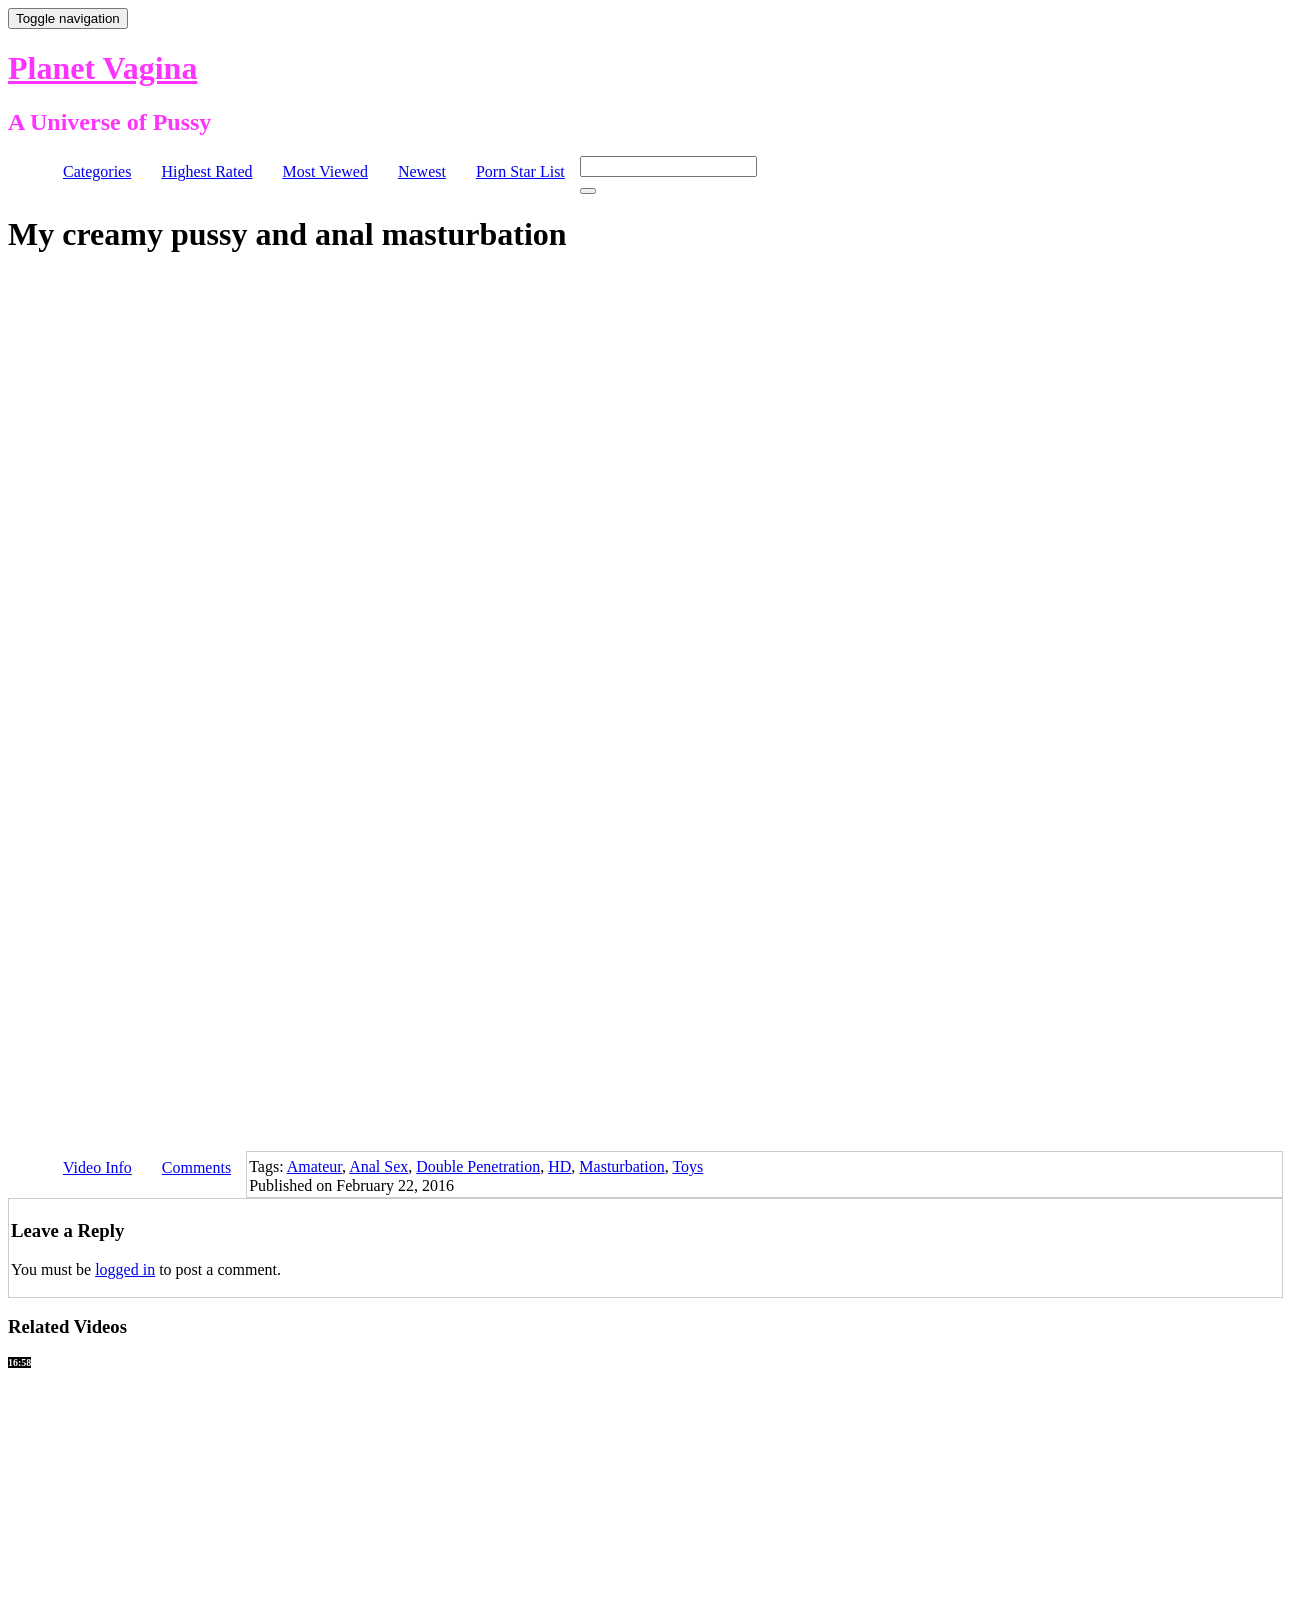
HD (559, 1166)
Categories (97, 171)
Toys (687, 1166)
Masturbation (621, 1166)
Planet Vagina (102, 68)
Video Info (97, 1167)
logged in (125, 1269)
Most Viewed (325, 171)
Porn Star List (520, 171)
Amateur (314, 1166)
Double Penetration (478, 1166)
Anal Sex (378, 1166)
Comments (196, 1167)
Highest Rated (206, 171)
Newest (422, 171)
